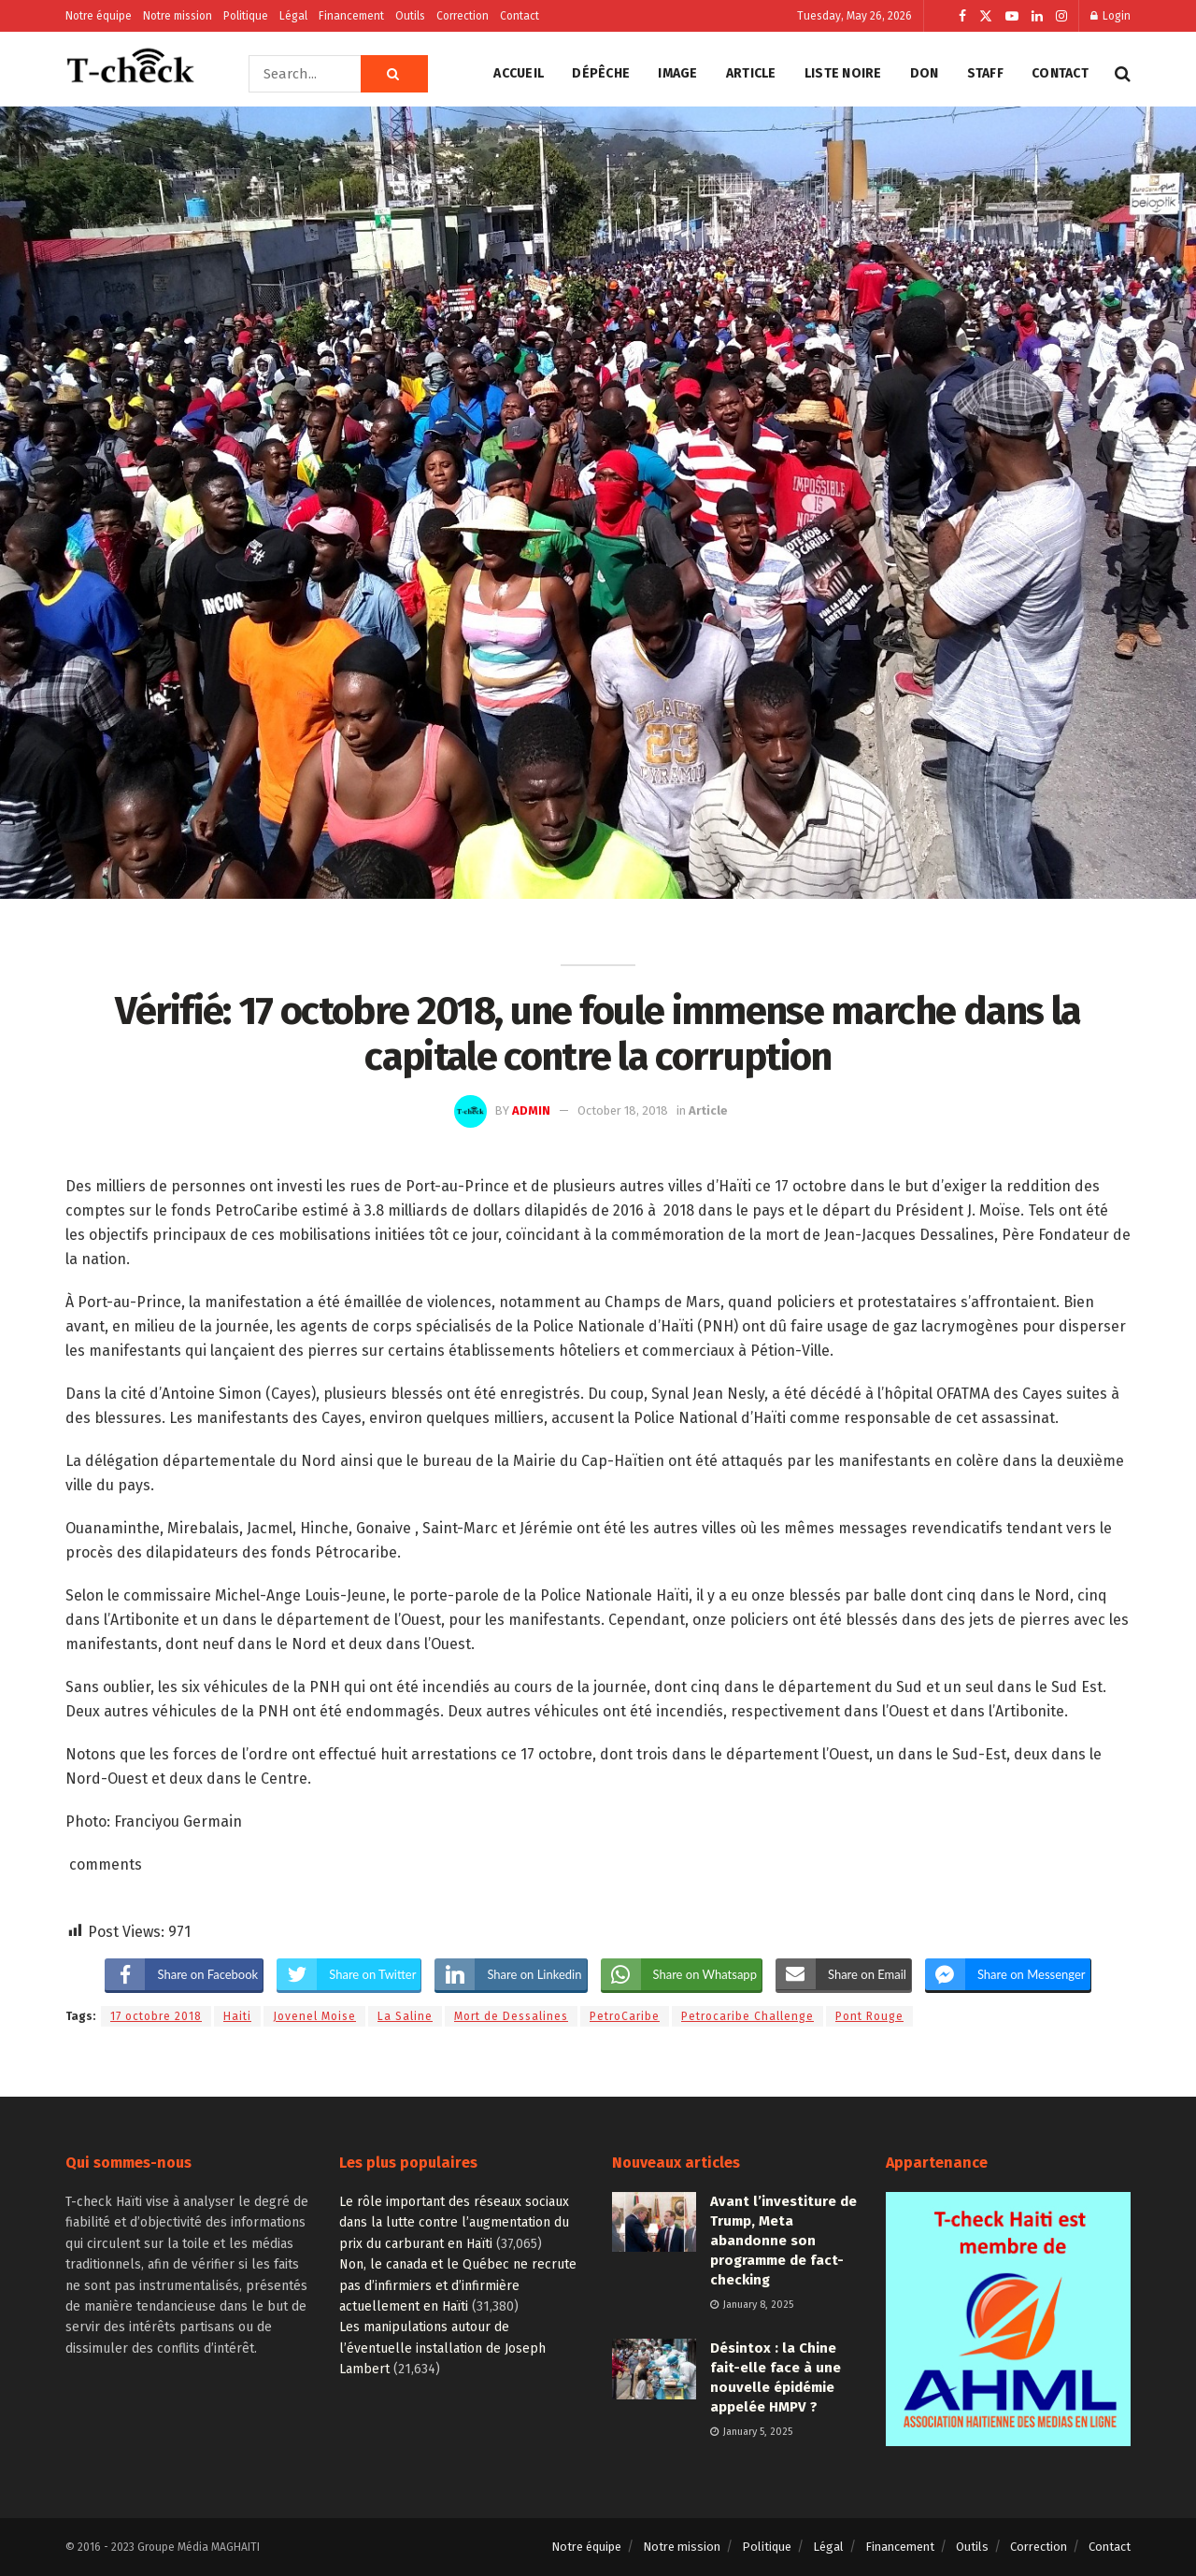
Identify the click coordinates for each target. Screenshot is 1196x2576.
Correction (462, 15)
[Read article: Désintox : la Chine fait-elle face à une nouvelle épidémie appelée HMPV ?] (654, 2368)
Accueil (518, 73)
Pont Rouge (869, 2016)
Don (924, 73)
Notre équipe (98, 15)
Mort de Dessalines (511, 2016)
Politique (245, 15)
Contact (519, 15)
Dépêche (601, 73)
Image (677, 73)
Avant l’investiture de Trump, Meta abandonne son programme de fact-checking (783, 2240)
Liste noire (843, 73)
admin (531, 1110)
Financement (351, 15)
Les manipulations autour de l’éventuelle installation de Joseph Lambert (442, 2348)
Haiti (237, 2016)
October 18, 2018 (622, 1110)
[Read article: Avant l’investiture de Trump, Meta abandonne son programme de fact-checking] (654, 2222)
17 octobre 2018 (156, 2016)
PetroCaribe (625, 2016)
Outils (410, 15)
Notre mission (177, 15)
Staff (985, 73)
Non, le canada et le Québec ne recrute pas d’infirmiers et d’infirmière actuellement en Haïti (458, 2285)
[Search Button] (394, 74)
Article (751, 73)
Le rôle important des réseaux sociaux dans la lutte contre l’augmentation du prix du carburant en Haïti (454, 2223)
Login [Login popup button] (1110, 15)
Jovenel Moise (314, 2016)
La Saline (405, 2016)
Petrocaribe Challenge (747, 2016)
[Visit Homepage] (130, 73)
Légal (293, 15)
